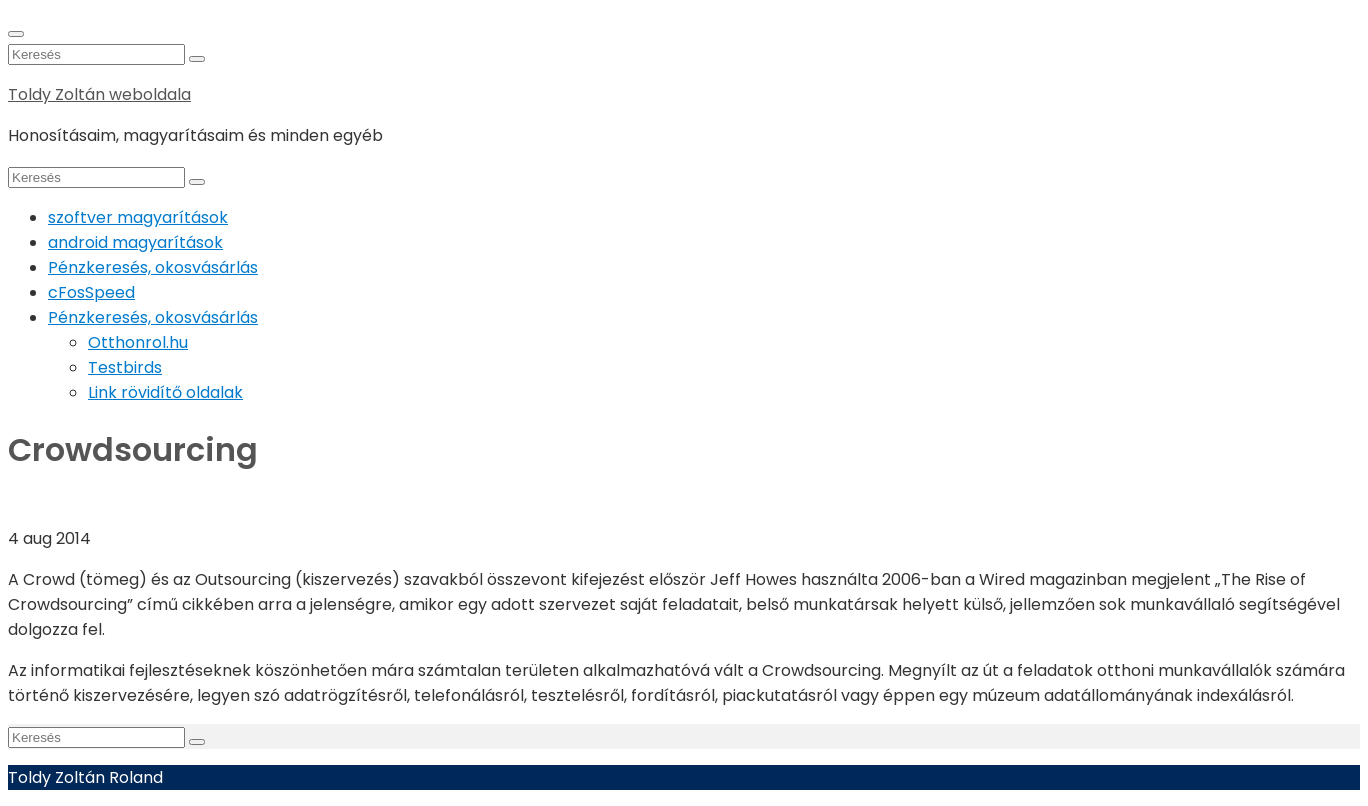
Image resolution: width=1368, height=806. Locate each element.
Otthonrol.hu (138, 342)
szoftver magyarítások (138, 217)
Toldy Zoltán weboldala (99, 94)
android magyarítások (135, 242)
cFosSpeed (91, 292)
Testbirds (125, 367)
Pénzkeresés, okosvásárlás (153, 267)
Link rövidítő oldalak (165, 392)
